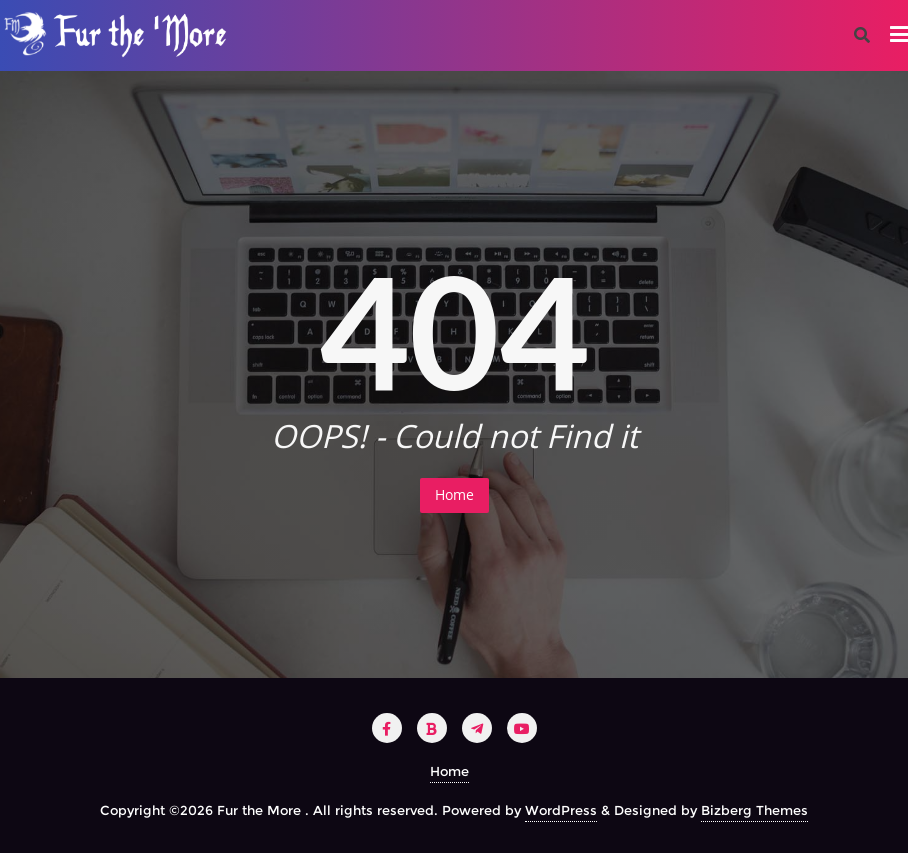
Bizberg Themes (754, 810)
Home (454, 494)
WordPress (561, 810)
